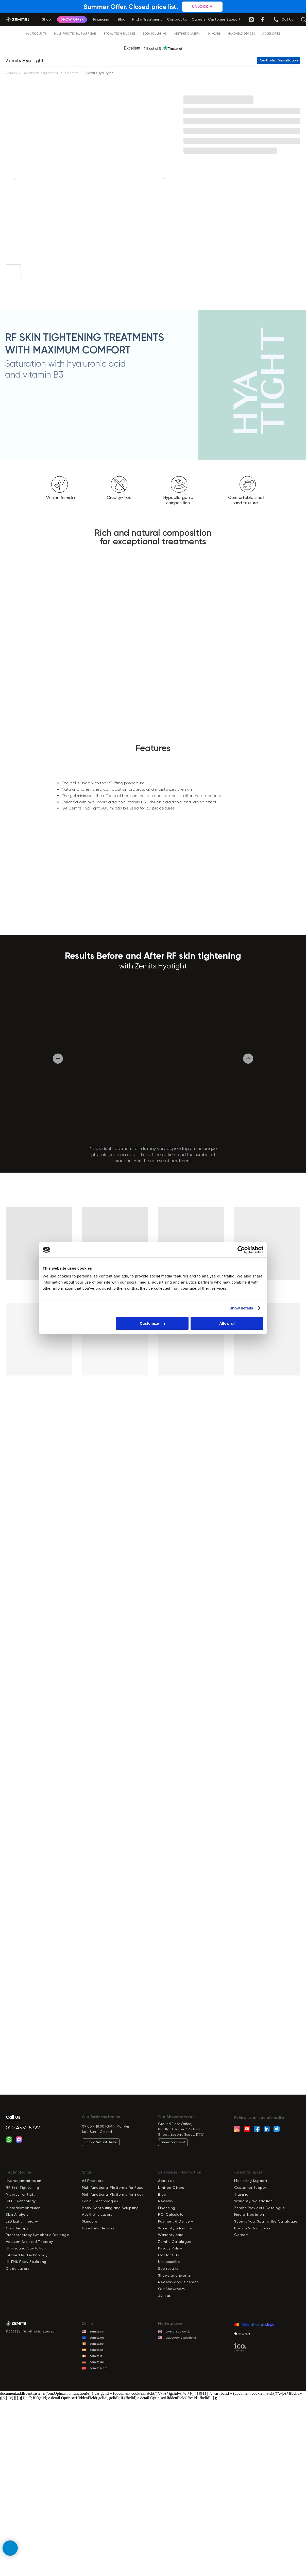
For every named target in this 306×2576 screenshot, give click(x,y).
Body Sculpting (155, 33)
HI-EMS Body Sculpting (26, 2262)
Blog (162, 2194)
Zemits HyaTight (25, 60)
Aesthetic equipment (41, 73)
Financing (166, 2208)
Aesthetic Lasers (187, 33)
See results (168, 2268)
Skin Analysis (17, 2214)
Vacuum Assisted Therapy (29, 2242)
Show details (241, 1308)
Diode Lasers (17, 2268)
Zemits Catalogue (174, 2242)
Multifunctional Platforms (75, 33)
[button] (287, 19)
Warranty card (171, 2235)
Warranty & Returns (175, 2228)
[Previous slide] (15, 179)
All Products (36, 33)
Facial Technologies (119, 33)
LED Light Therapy (22, 2221)
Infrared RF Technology (26, 2255)
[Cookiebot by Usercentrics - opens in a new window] (241, 1250)
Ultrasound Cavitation (26, 2248)
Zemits (11, 73)
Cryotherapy (17, 2228)
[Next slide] (164, 179)
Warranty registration (253, 2201)
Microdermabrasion (23, 2208)
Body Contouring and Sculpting (110, 2208)
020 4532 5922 (23, 2128)
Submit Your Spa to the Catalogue (265, 2221)
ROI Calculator (171, 2214)
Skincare (213, 33)
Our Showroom (171, 2289)
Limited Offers (171, 2187)
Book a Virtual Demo (253, 2228)
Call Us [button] (13, 2117)
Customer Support (251, 2187)
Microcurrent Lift (20, 2194)
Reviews (165, 2201)
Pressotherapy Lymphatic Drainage (37, 2235)
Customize (152, 1323)
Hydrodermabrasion (23, 2181)
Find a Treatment (250, 2214)
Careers (241, 2235)
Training (241, 2194)
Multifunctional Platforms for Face (112, 2187)
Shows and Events (174, 2275)
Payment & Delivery (175, 2221)
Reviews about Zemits (178, 2282)
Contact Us (168, 2255)
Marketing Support (250, 2181)
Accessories (271, 33)
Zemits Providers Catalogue (259, 2208)
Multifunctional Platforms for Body (113, 2194)
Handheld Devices (241, 33)
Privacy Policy (170, 2248)
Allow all (227, 1323)
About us (166, 2181)
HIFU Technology (21, 2201)
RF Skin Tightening (22, 2187)
